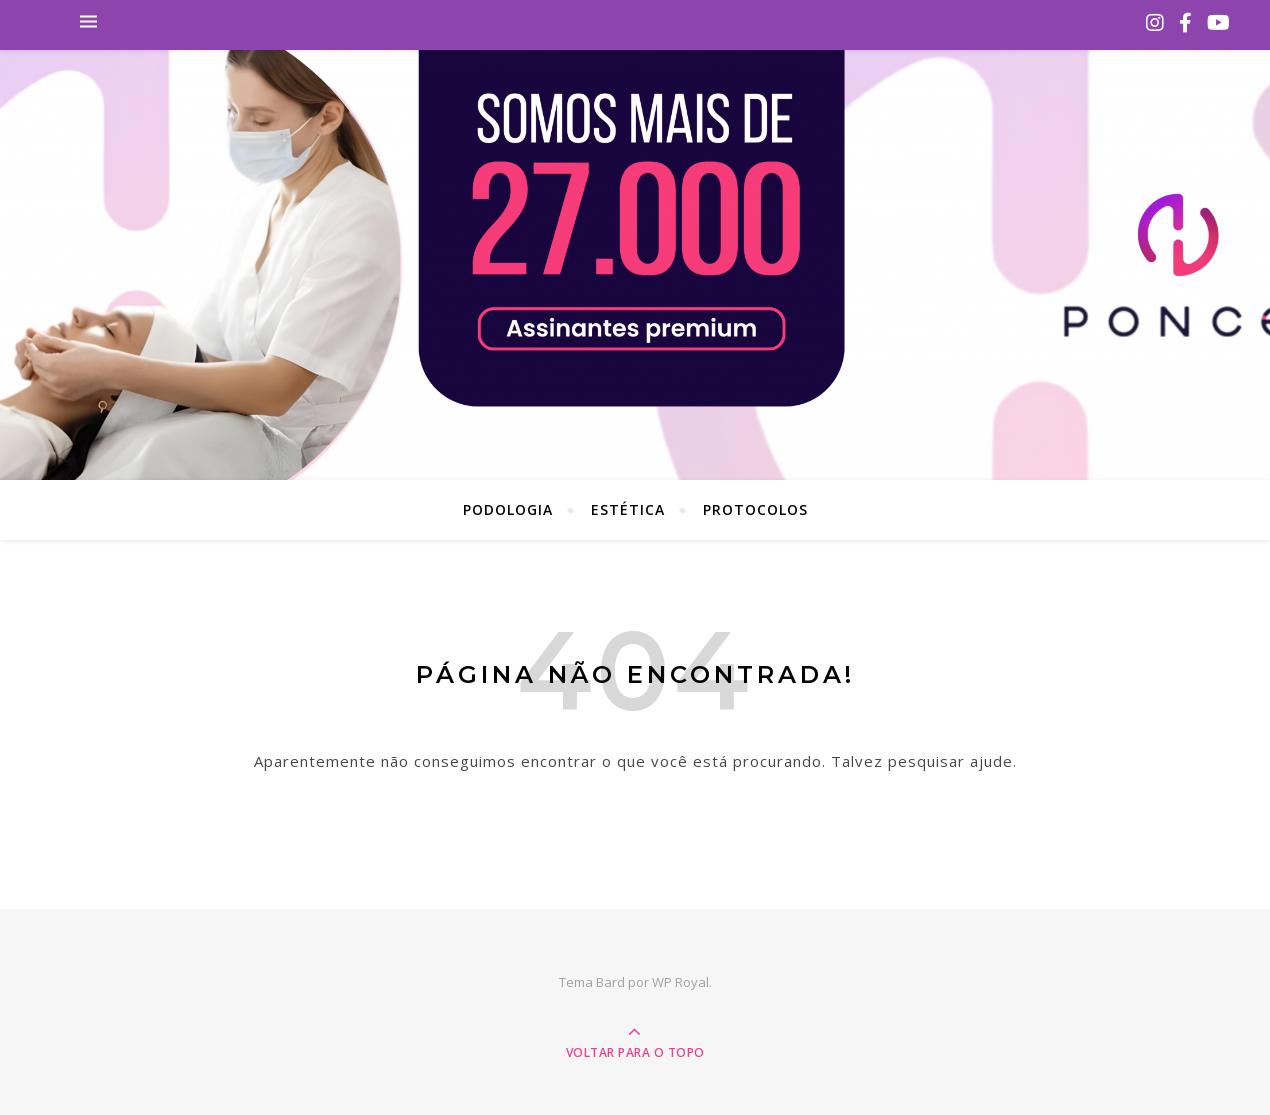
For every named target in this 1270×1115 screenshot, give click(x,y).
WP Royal (680, 982)
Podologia (508, 509)
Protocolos (755, 509)
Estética (628, 509)
